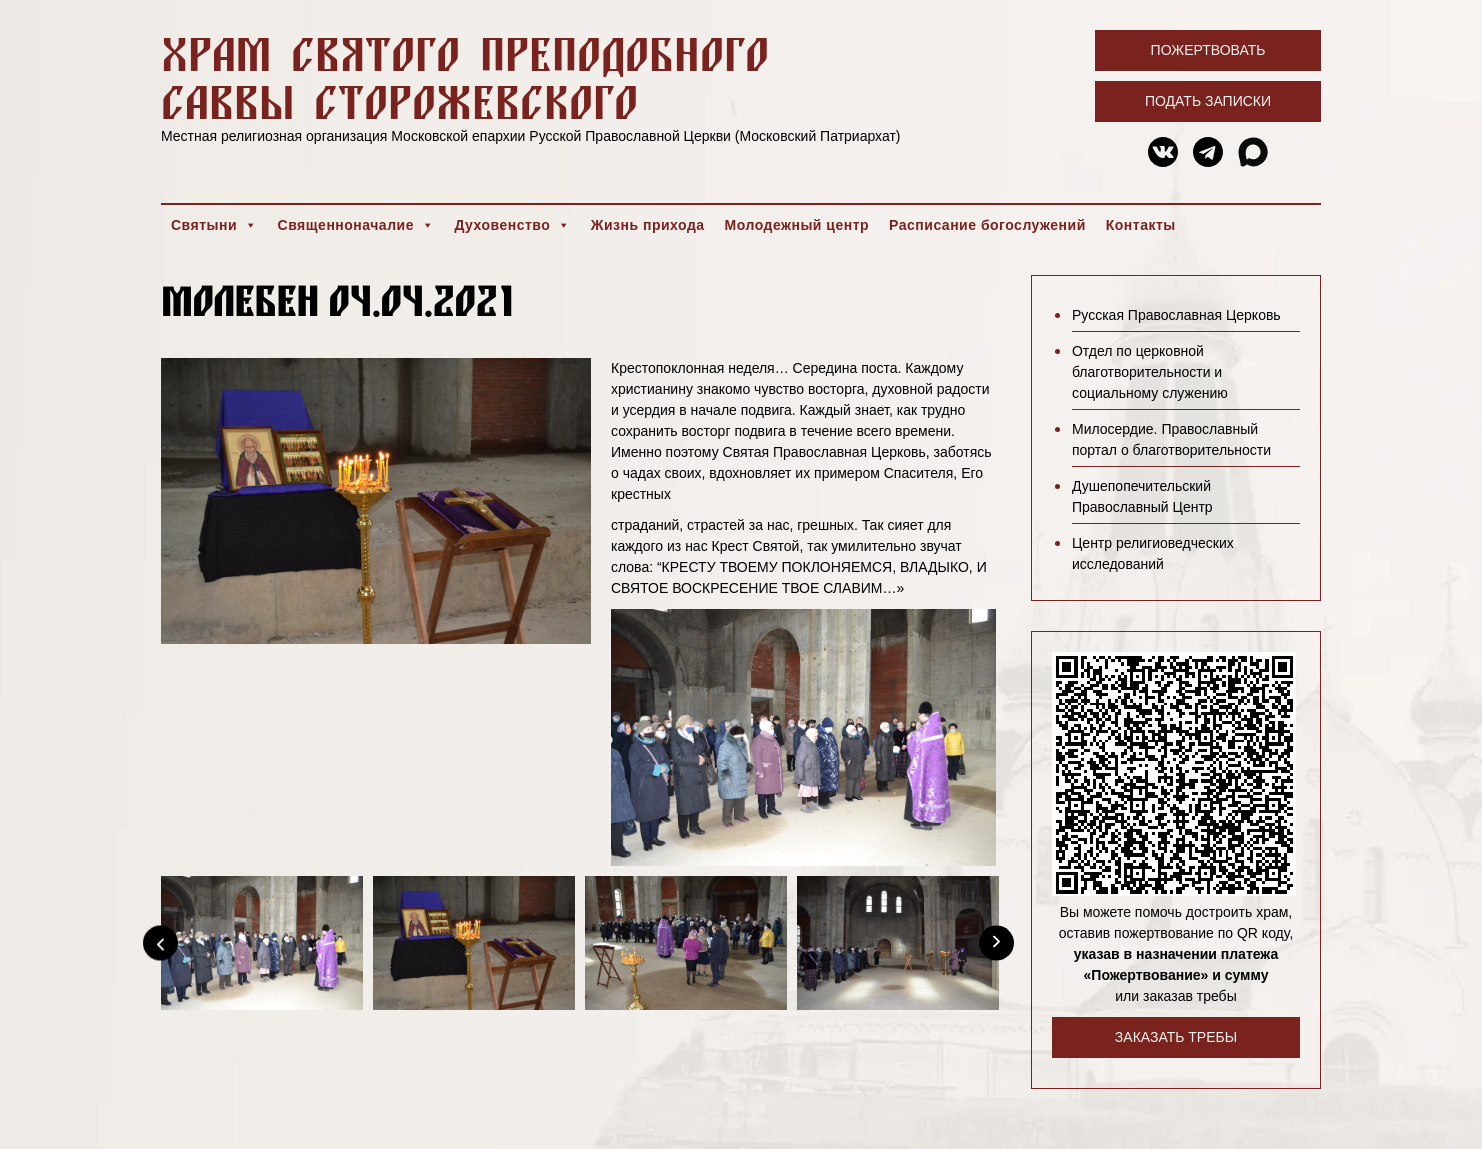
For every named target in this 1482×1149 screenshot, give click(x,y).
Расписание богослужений (987, 225)
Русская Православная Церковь (1176, 315)
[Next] (996, 942)
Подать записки (1208, 101)
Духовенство (512, 225)
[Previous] (160, 942)
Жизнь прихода (648, 225)
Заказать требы (1176, 1037)
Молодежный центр (797, 225)
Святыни (214, 225)
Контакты (1141, 225)
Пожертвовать (1208, 50)
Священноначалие (356, 225)
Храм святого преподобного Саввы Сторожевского (465, 77)
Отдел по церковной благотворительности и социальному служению (1150, 372)
